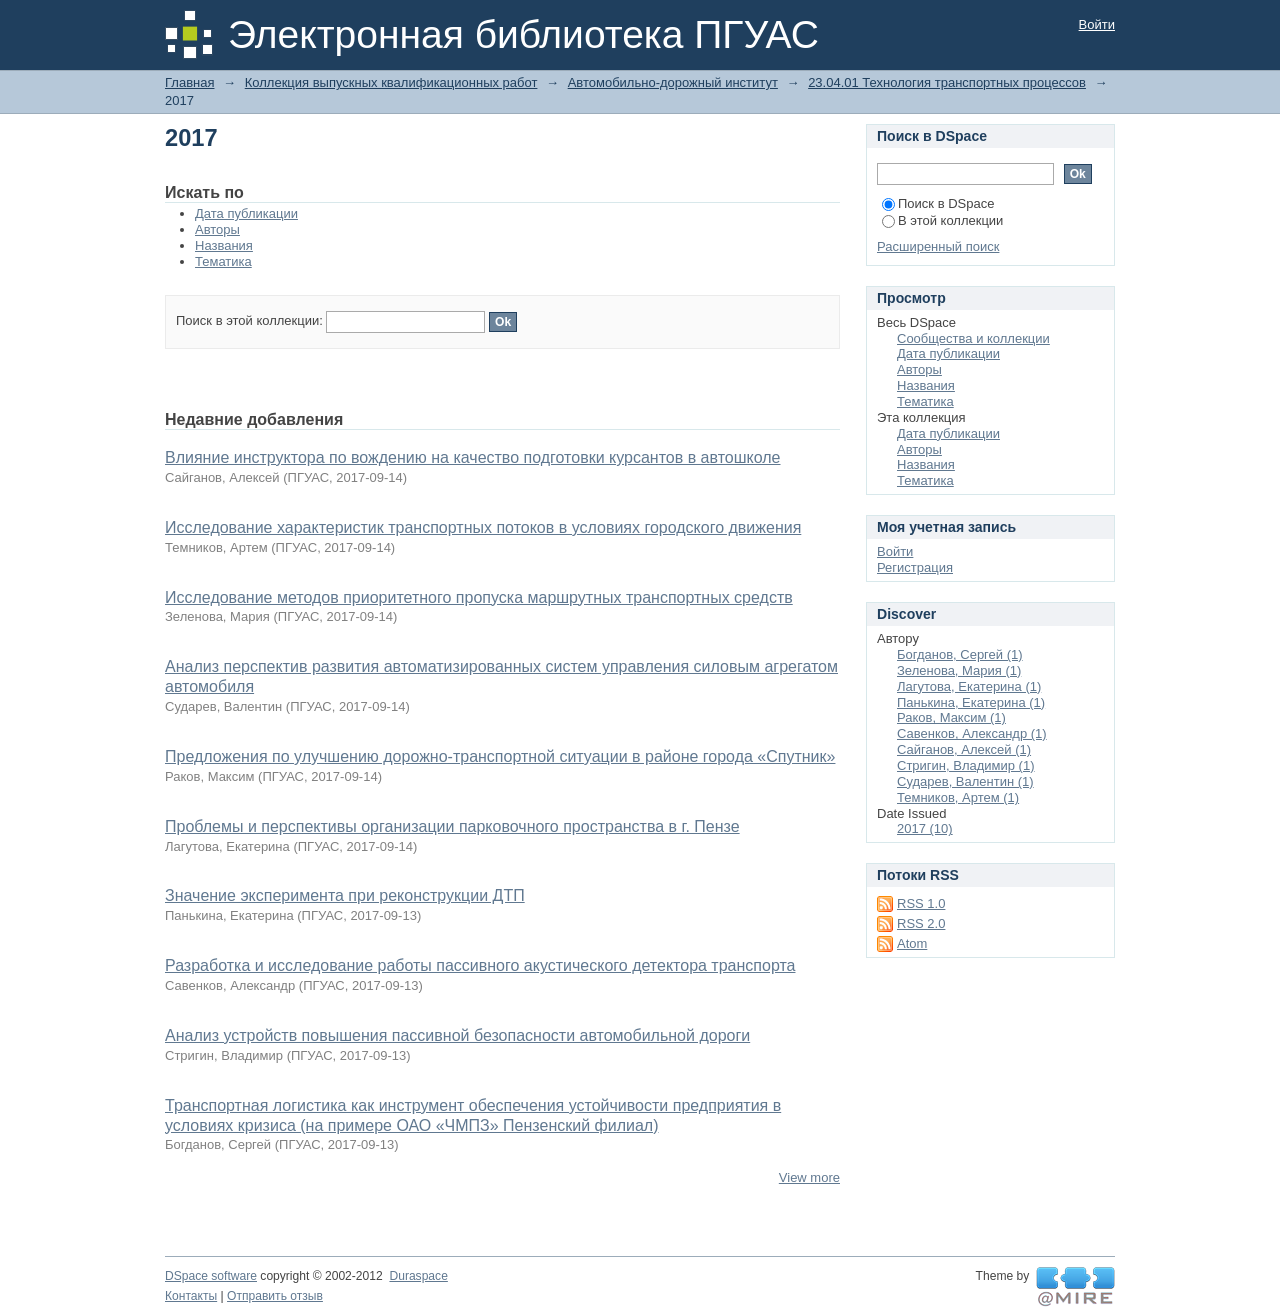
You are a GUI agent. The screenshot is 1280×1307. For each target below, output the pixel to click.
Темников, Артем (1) (958, 797)
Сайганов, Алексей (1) (964, 749)
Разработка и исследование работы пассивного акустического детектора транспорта (480, 965)
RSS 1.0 (921, 903)
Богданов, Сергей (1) (960, 654)
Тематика (223, 261)
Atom (912, 943)
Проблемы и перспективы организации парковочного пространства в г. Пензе (452, 826)
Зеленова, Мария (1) (959, 670)
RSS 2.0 (921, 923)
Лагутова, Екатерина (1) (969, 686)
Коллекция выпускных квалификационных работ (391, 82)
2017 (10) (925, 828)
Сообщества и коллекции (973, 338)
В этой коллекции (942, 220)
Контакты (191, 1296)
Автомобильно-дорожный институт (673, 82)
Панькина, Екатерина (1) (971, 702)
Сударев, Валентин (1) (965, 781)
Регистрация (915, 567)
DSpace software (211, 1276)
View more (809, 1177)
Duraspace (418, 1276)
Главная (189, 82)
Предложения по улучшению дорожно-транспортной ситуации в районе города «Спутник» (500, 756)
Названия (224, 245)
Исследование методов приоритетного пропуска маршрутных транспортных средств (479, 597)
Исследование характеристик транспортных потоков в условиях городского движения (483, 527)
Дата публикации (246, 213)
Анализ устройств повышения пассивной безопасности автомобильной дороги (457, 1035)
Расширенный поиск (938, 246)
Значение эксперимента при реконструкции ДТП (345, 895)
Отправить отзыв (275, 1296)
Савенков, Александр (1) (972, 733)
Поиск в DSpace (938, 203)
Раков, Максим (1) (951, 717)
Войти (1097, 24)
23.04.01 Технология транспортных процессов (947, 82)
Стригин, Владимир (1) (966, 765)
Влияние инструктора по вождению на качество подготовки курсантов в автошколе (473, 457)
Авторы (217, 229)
